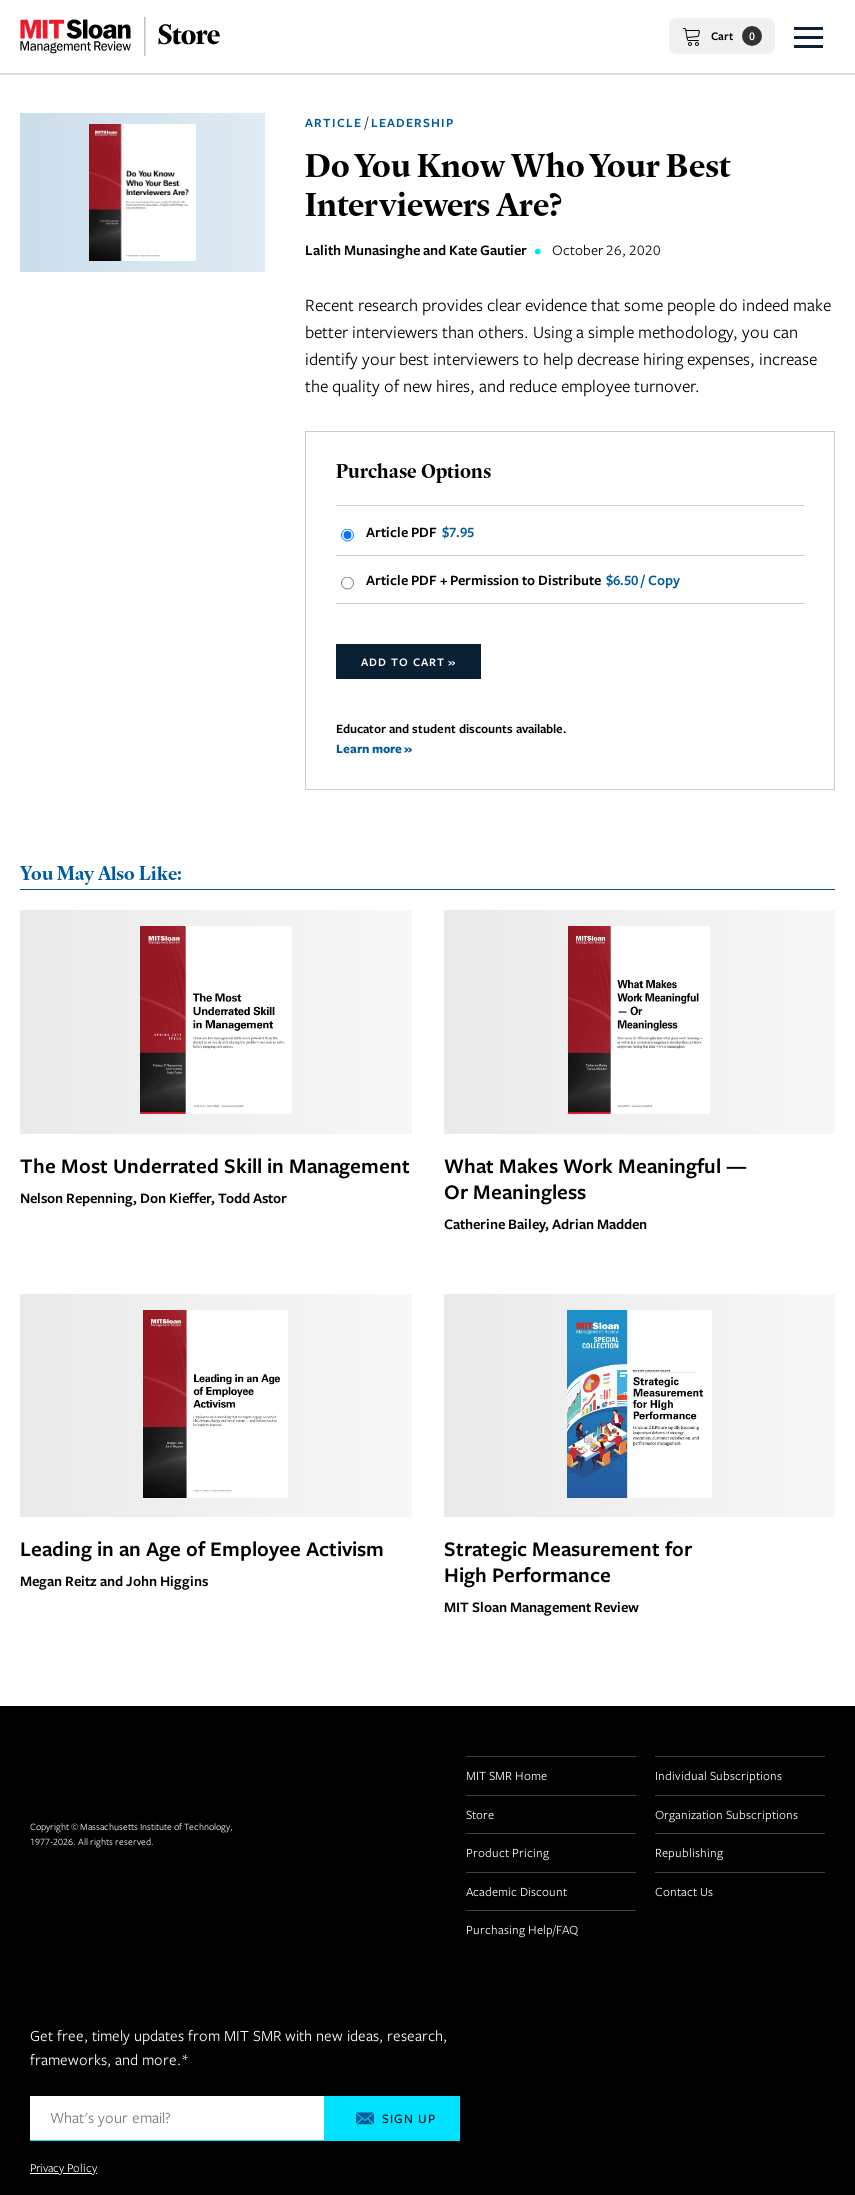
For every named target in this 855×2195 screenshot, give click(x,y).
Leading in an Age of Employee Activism (202, 1548)
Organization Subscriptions (726, 1814)
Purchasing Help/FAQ (522, 1929)
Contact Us (684, 1891)
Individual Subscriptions (718, 1775)
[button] (808, 36)
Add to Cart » (408, 661)
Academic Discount (516, 1891)
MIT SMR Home (506, 1775)
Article (333, 122)
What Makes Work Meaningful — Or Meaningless (595, 1178)
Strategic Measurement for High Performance (568, 1561)
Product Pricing (507, 1852)
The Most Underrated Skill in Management (215, 1165)
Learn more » (374, 748)
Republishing (689, 1852)
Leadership (412, 122)
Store (480, 1814)
